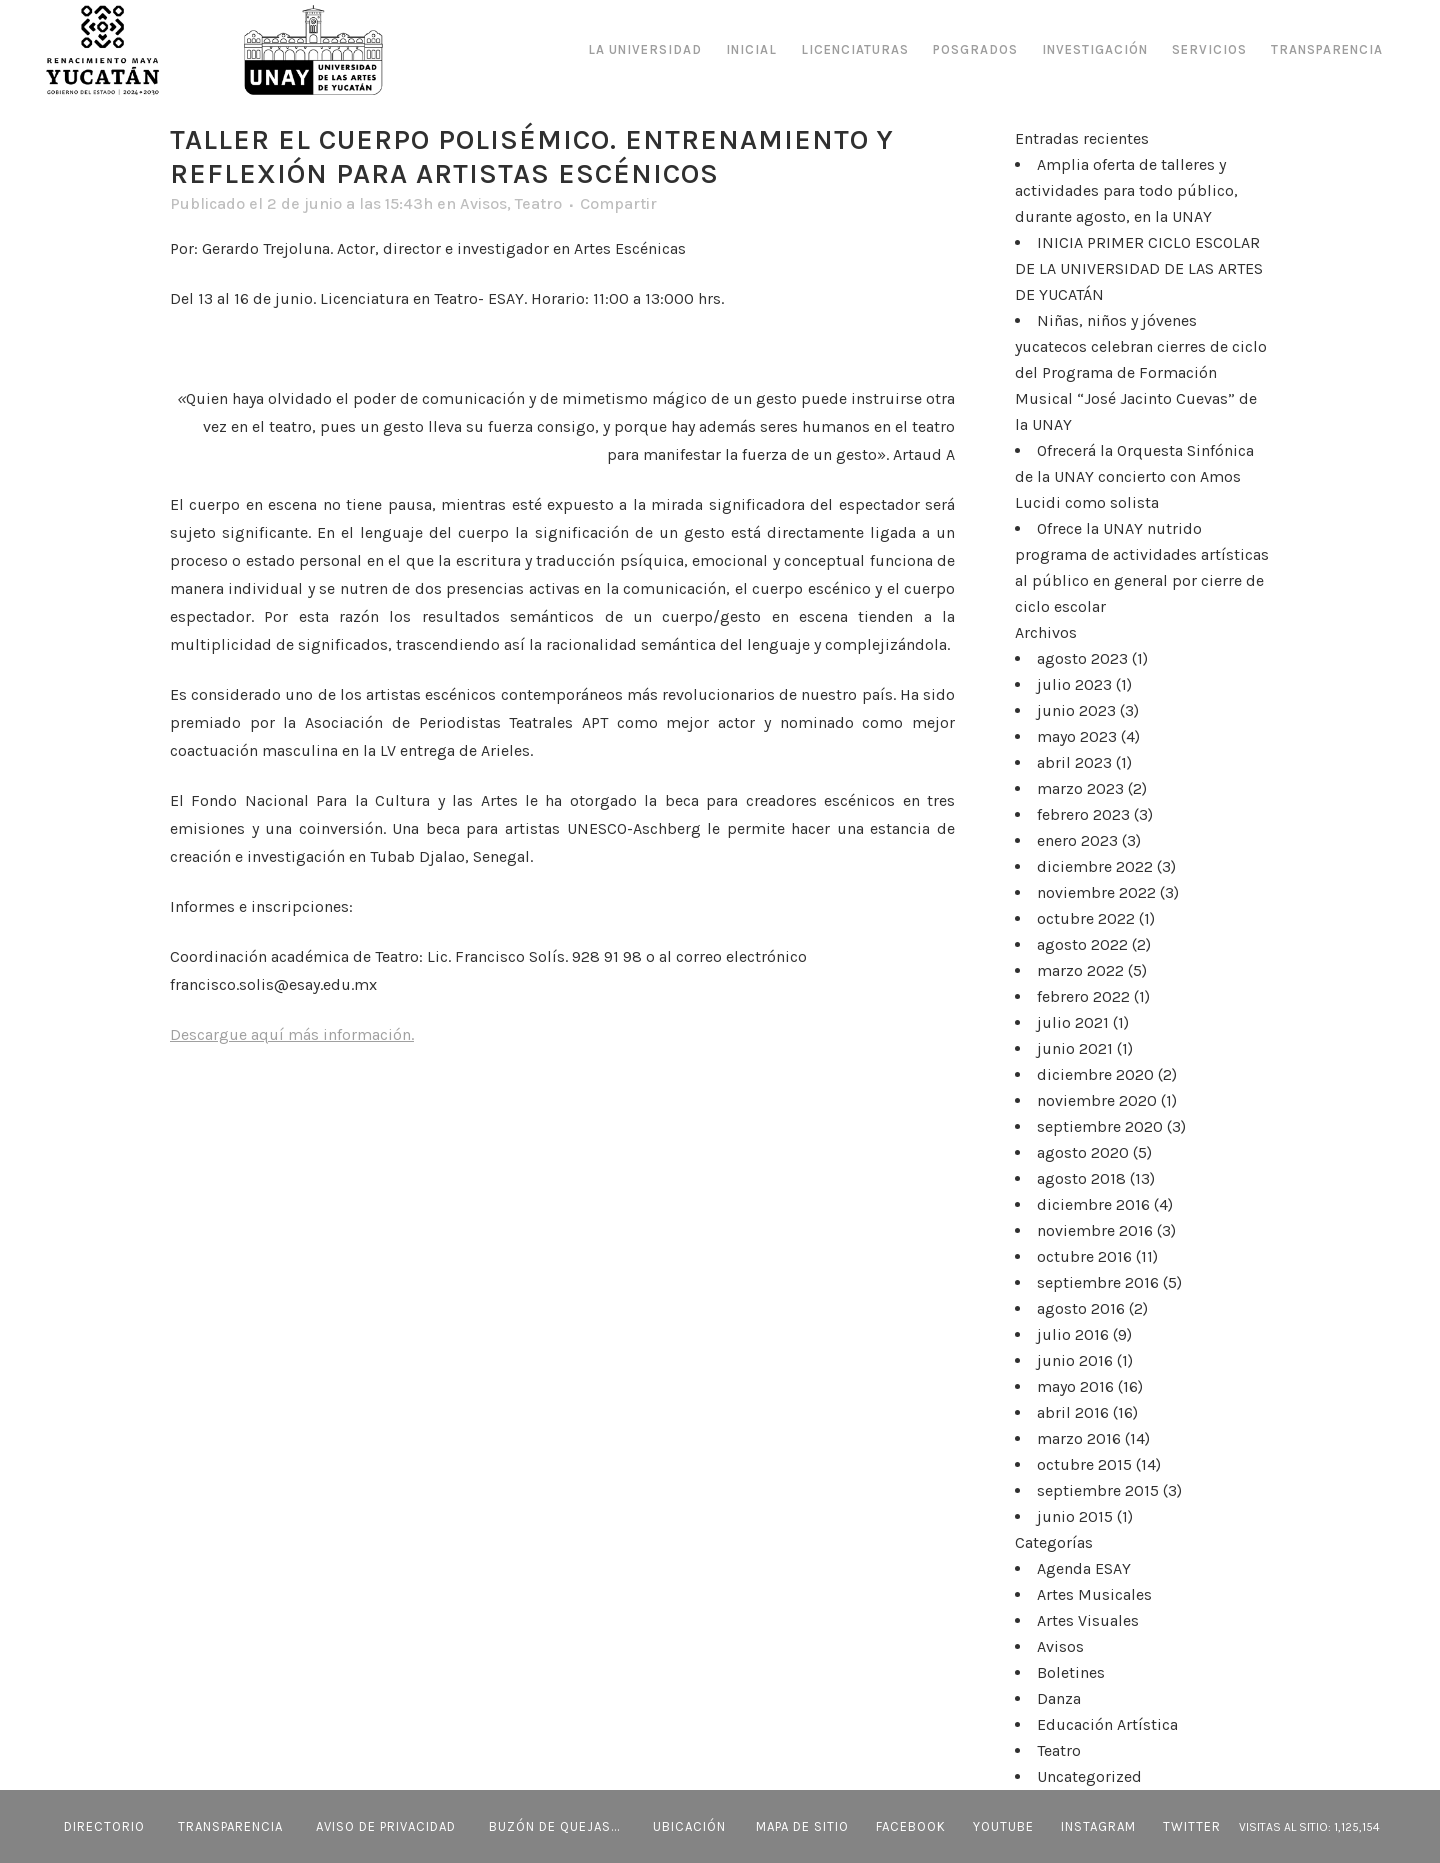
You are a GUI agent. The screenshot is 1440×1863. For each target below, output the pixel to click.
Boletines (1071, 1672)
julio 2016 (1073, 1334)
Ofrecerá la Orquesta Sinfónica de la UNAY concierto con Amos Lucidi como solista (1134, 476)
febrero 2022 (1083, 996)
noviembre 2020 (1097, 1100)
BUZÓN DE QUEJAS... (554, 1826)
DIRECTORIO (104, 1826)
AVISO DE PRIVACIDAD (386, 1826)
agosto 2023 (1082, 658)
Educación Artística (1107, 1724)
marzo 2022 (1080, 970)
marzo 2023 (1080, 788)
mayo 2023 (1077, 736)
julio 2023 (1074, 684)
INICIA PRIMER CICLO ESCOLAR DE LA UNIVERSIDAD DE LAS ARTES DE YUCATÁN (1139, 268)
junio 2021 (1075, 1048)
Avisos (483, 203)
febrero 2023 (1083, 814)
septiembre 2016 (1098, 1282)
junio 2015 (1075, 1516)
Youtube (1003, 1826)
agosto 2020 (1083, 1152)
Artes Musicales (1094, 1594)
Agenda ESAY (1084, 1568)
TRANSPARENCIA (230, 1826)
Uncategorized (1089, 1776)
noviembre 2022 (1096, 892)
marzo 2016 (1079, 1438)
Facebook (911, 1826)
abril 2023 (1074, 762)
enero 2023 (1077, 840)
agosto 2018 (1081, 1178)
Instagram (1098, 1826)
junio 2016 (1075, 1360)
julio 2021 (1073, 1022)
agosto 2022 (1082, 944)
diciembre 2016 (1093, 1204)
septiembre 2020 (1100, 1126)
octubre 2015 (1084, 1464)
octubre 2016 (1084, 1256)
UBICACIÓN (689, 1826)
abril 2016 (1073, 1412)
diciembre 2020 (1095, 1074)
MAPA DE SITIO (802, 1826)
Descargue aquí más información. (292, 1034)
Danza (1059, 1698)
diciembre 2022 (1095, 866)
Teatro (538, 203)
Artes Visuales (1088, 1620)
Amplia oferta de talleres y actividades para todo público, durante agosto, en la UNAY (1126, 190)
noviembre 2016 (1095, 1230)
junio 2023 (1076, 710)
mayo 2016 (1075, 1386)
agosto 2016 (1081, 1308)
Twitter (1192, 1826)
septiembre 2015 (1098, 1490)
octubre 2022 (1086, 918)
